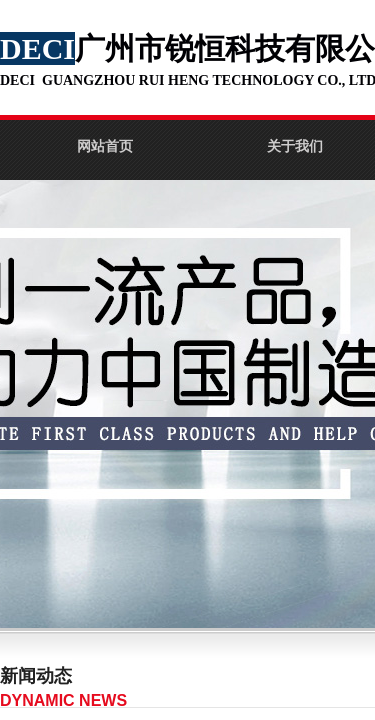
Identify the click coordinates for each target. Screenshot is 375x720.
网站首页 (105, 146)
